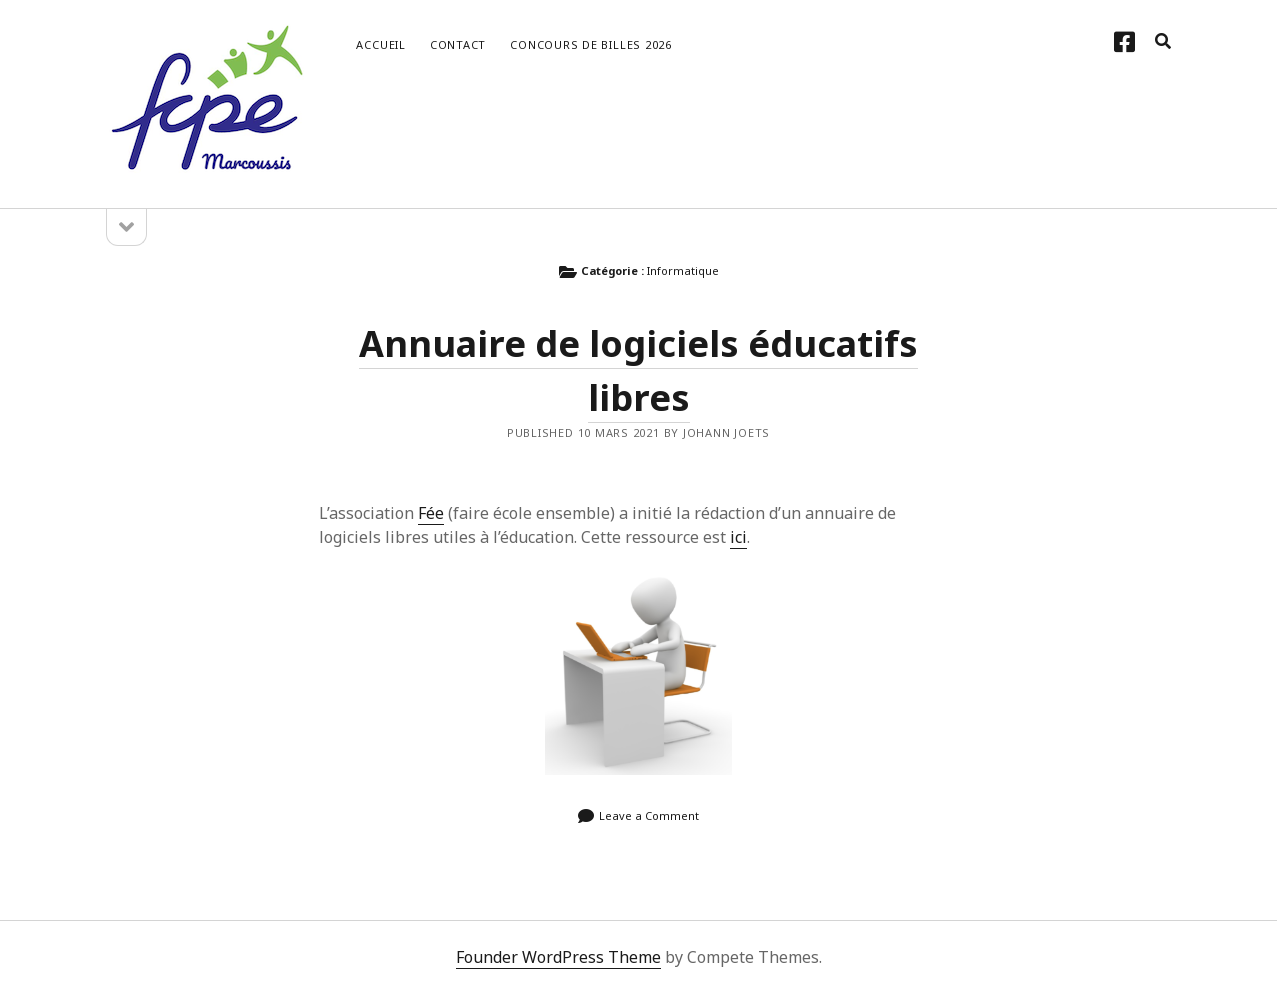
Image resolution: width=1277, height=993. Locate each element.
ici (738, 537)
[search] (1163, 42)
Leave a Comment (649, 815)
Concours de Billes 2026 (591, 44)
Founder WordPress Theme (558, 957)
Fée (431, 513)
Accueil (380, 44)
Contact (458, 44)
